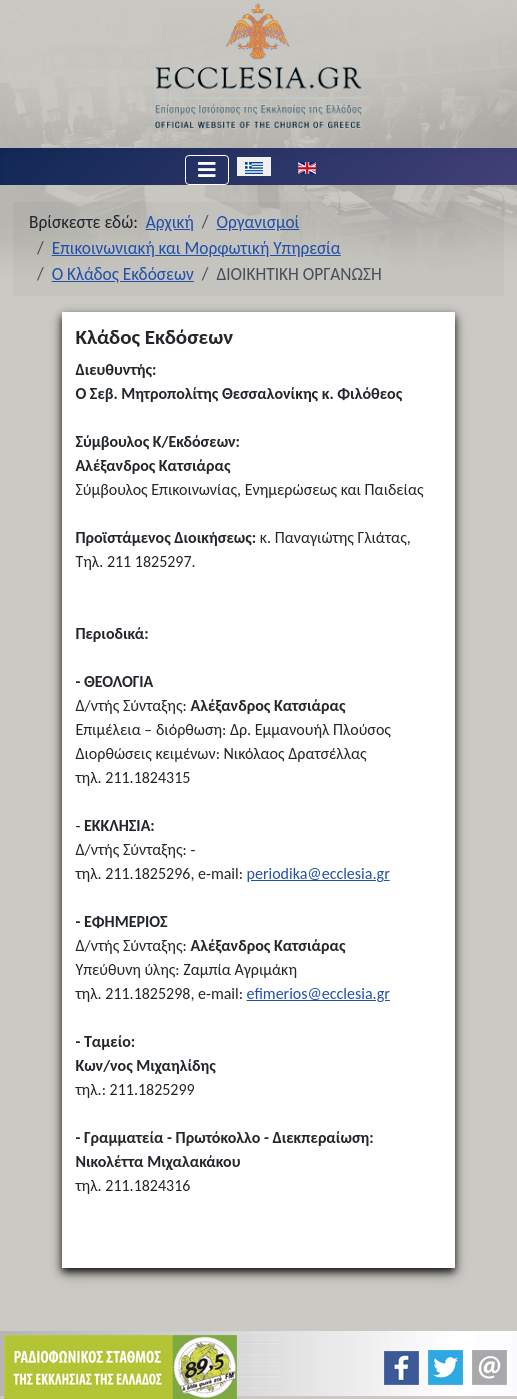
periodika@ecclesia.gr (318, 873)
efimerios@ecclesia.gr (318, 993)
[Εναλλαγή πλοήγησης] (207, 170)
